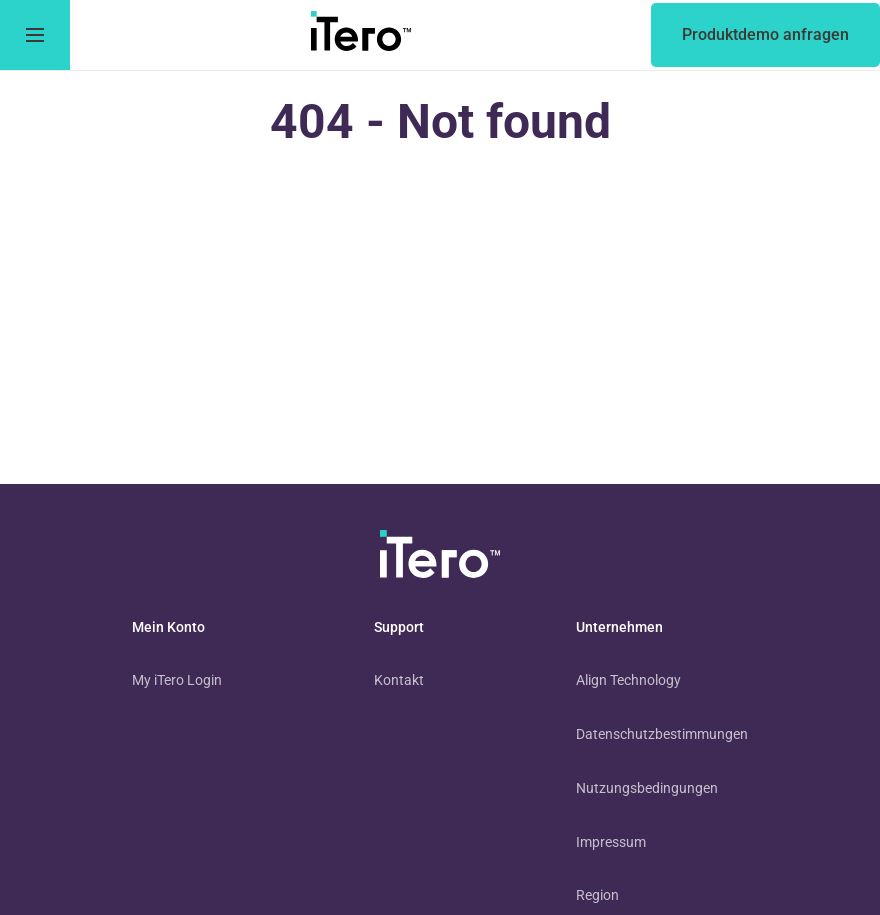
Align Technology (628, 680)
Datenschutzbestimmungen (662, 734)
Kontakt (399, 680)
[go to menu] (35, 35)
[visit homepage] (440, 558)
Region (597, 895)
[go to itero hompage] (361, 35)
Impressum (611, 842)
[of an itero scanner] (765, 35)
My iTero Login (177, 680)
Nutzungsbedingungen (647, 788)
